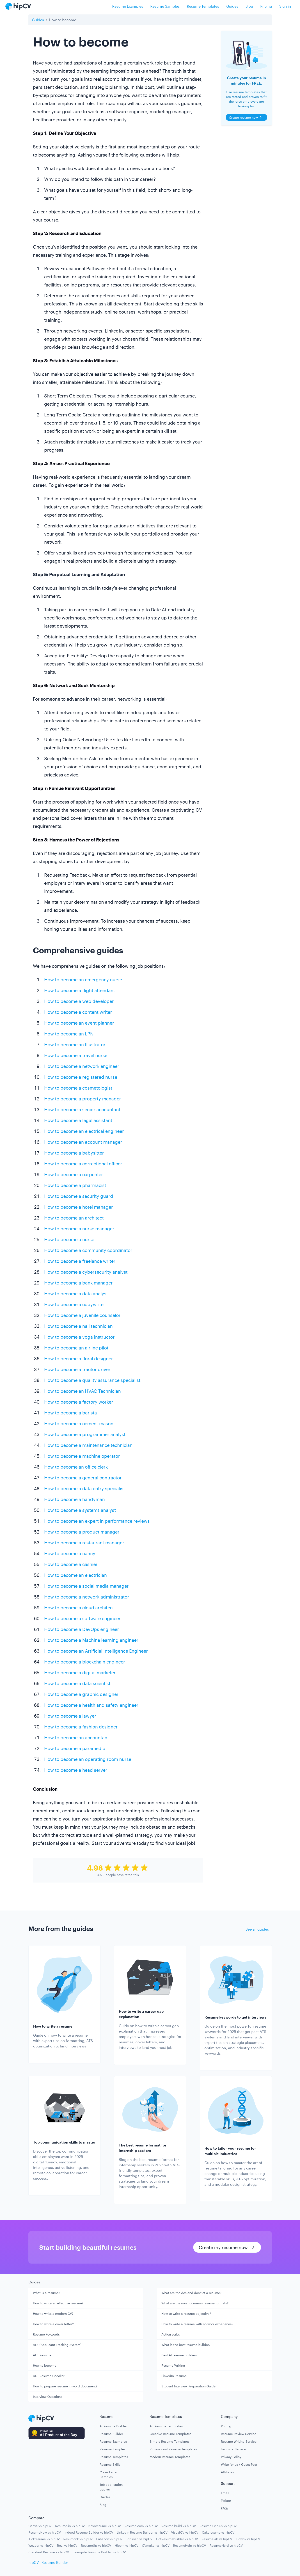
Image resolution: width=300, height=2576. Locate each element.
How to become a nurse (69, 1239)
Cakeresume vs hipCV (218, 2532)
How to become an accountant (76, 1737)
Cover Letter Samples (109, 2474)
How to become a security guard (78, 1196)
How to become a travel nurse (75, 1055)
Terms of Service (233, 2449)
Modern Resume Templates (170, 2457)
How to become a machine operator (82, 1456)
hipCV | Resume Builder (48, 2562)
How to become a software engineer (82, 1618)
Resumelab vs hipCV (217, 2539)
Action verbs (170, 2334)
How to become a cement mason (78, 1423)
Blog (249, 6)
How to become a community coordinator (88, 1250)
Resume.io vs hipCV (70, 2526)
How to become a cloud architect (79, 1607)
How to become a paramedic (74, 1748)
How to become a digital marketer (80, 1672)
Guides (232, 6)
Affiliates (227, 2472)
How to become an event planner (79, 1023)
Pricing (266, 6)
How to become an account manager (83, 1142)
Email (225, 2493)
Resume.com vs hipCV (141, 2526)
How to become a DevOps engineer (81, 1629)
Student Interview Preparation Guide (188, 2386)
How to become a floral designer (78, 1358)
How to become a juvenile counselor (82, 1315)
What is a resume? (46, 2293)
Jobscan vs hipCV (139, 2539)
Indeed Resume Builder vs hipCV (88, 2532)
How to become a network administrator (86, 1596)
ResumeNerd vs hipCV (226, 2545)
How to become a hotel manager (78, 1207)
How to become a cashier (71, 1564)
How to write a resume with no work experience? (197, 2324)
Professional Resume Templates (173, 2449)
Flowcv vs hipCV (248, 2539)
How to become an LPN (68, 1033)
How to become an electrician (75, 1575)
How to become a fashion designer (81, 1726)
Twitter (226, 2500)
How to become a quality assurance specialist (92, 1380)
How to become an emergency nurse (83, 979)
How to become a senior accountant (82, 1109)
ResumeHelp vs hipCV (189, 2545)
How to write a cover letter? (53, 2324)
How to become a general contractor (83, 1477)
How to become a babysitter (74, 1152)
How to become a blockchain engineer (84, 1661)
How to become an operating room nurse (87, 1759)
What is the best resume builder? (186, 2345)
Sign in (285, 6)
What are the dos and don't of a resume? (191, 2293)
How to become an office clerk (76, 1466)
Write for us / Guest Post (239, 2464)
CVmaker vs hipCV (155, 2545)
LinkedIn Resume (174, 2376)
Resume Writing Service (238, 2441)
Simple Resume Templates (170, 2441)
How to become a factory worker (78, 1402)
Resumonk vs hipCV (78, 2539)
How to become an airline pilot (76, 1347)
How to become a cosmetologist (78, 1087)
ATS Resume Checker (48, 2376)
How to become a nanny (69, 1553)
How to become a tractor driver (77, 1369)
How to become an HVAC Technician (82, 1391)
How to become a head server (75, 1770)
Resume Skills (110, 2464)
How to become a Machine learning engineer (91, 1640)
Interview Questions (47, 2396)
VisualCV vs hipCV (184, 2532)
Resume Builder (111, 2434)
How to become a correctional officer (83, 1163)
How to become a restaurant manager (84, 1542)
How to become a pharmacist (75, 1185)
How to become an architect (74, 1217)
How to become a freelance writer (79, 1261)
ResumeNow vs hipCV (44, 2532)
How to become (44, 2365)
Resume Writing (173, 2365)
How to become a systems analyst (80, 1510)
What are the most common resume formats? (195, 2303)
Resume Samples (165, 6)
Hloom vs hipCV (126, 2545)
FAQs (224, 2508)
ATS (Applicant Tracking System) (57, 2345)
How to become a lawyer (70, 1716)
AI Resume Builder (113, 2426)
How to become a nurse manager (79, 1228)
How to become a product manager (81, 1531)
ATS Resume (42, 2355)
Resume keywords (46, 2334)
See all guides (257, 1929)
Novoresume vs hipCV (104, 2526)
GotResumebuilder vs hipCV (177, 2539)
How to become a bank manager (78, 1282)
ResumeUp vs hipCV (96, 2545)
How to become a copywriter (74, 1304)
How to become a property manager (82, 1098)
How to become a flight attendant (79, 990)
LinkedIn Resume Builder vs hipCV (142, 2532)
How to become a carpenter (73, 1174)
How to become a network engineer (81, 1066)
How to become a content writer (78, 1012)
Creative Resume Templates (170, 2434)
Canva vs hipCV (40, 2526)
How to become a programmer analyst (85, 1434)
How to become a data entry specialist (84, 1488)
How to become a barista (70, 1412)
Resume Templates (203, 6)
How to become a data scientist (77, 1683)
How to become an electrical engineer (84, 1131)
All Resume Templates (166, 2426)
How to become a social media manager (86, 1586)
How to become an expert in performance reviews (97, 1521)
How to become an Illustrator (74, 1044)
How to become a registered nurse (80, 1077)
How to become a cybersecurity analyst (86, 1272)
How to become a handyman (74, 1499)
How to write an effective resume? (58, 2303)
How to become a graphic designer (81, 1694)
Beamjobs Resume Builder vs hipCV (99, 2552)
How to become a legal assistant (78, 1120)
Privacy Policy (231, 2457)
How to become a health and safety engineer (91, 1705)
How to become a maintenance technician (88, 1445)
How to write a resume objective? (186, 2313)
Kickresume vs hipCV (44, 2539)
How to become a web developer (79, 1001)
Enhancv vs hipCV (109, 2539)
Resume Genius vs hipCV (218, 2526)
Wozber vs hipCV (40, 2545)
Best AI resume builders (179, 2355)
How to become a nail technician (78, 1326)
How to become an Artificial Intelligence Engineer (96, 1651)
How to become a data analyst (76, 1293)
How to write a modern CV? (53, 2313)
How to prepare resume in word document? (65, 2386)
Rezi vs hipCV (67, 2545)
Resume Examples (127, 6)
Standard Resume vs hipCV (48, 2552)
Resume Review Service (238, 2434)
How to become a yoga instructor (79, 1337)
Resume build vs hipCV (178, 2526)
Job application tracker (111, 2487)
